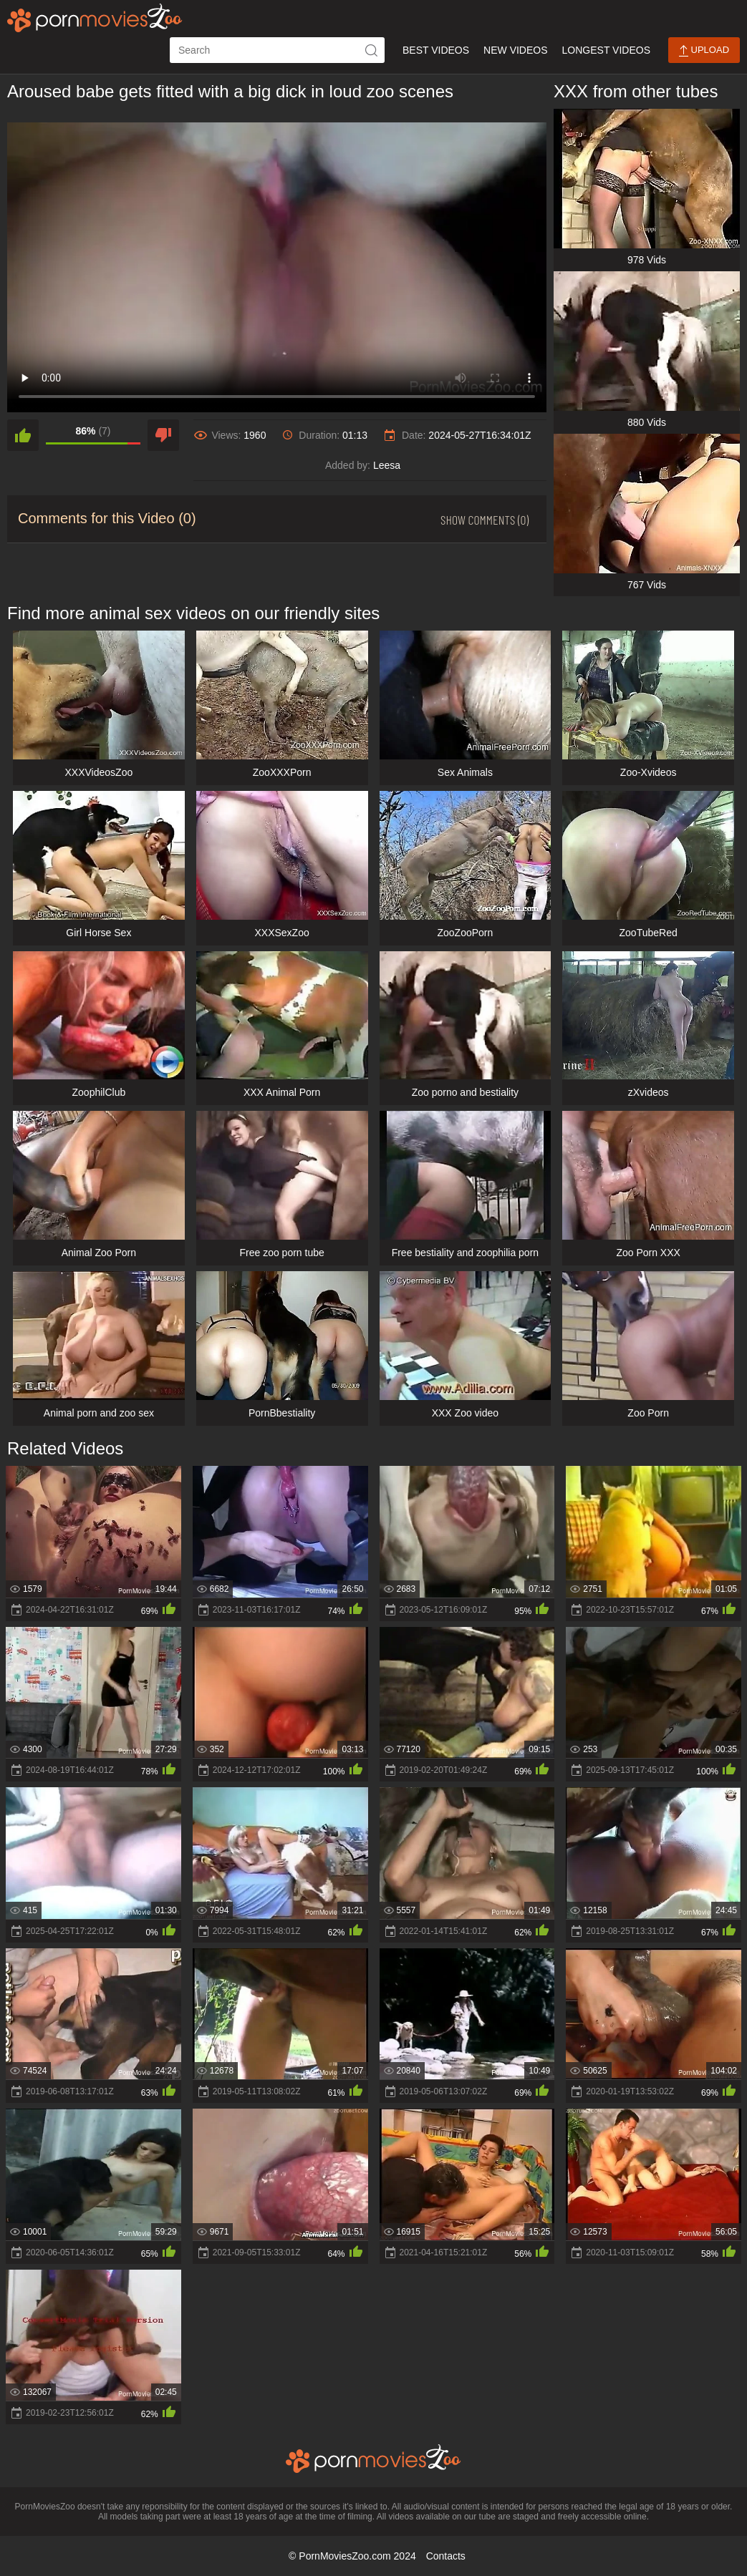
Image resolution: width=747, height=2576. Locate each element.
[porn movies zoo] (95, 18)
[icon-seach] (372, 50)
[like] (23, 435)
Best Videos (436, 50)
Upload (704, 50)
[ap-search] (277, 50)
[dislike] (163, 435)
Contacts (446, 2556)
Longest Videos (606, 50)
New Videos (515, 50)
